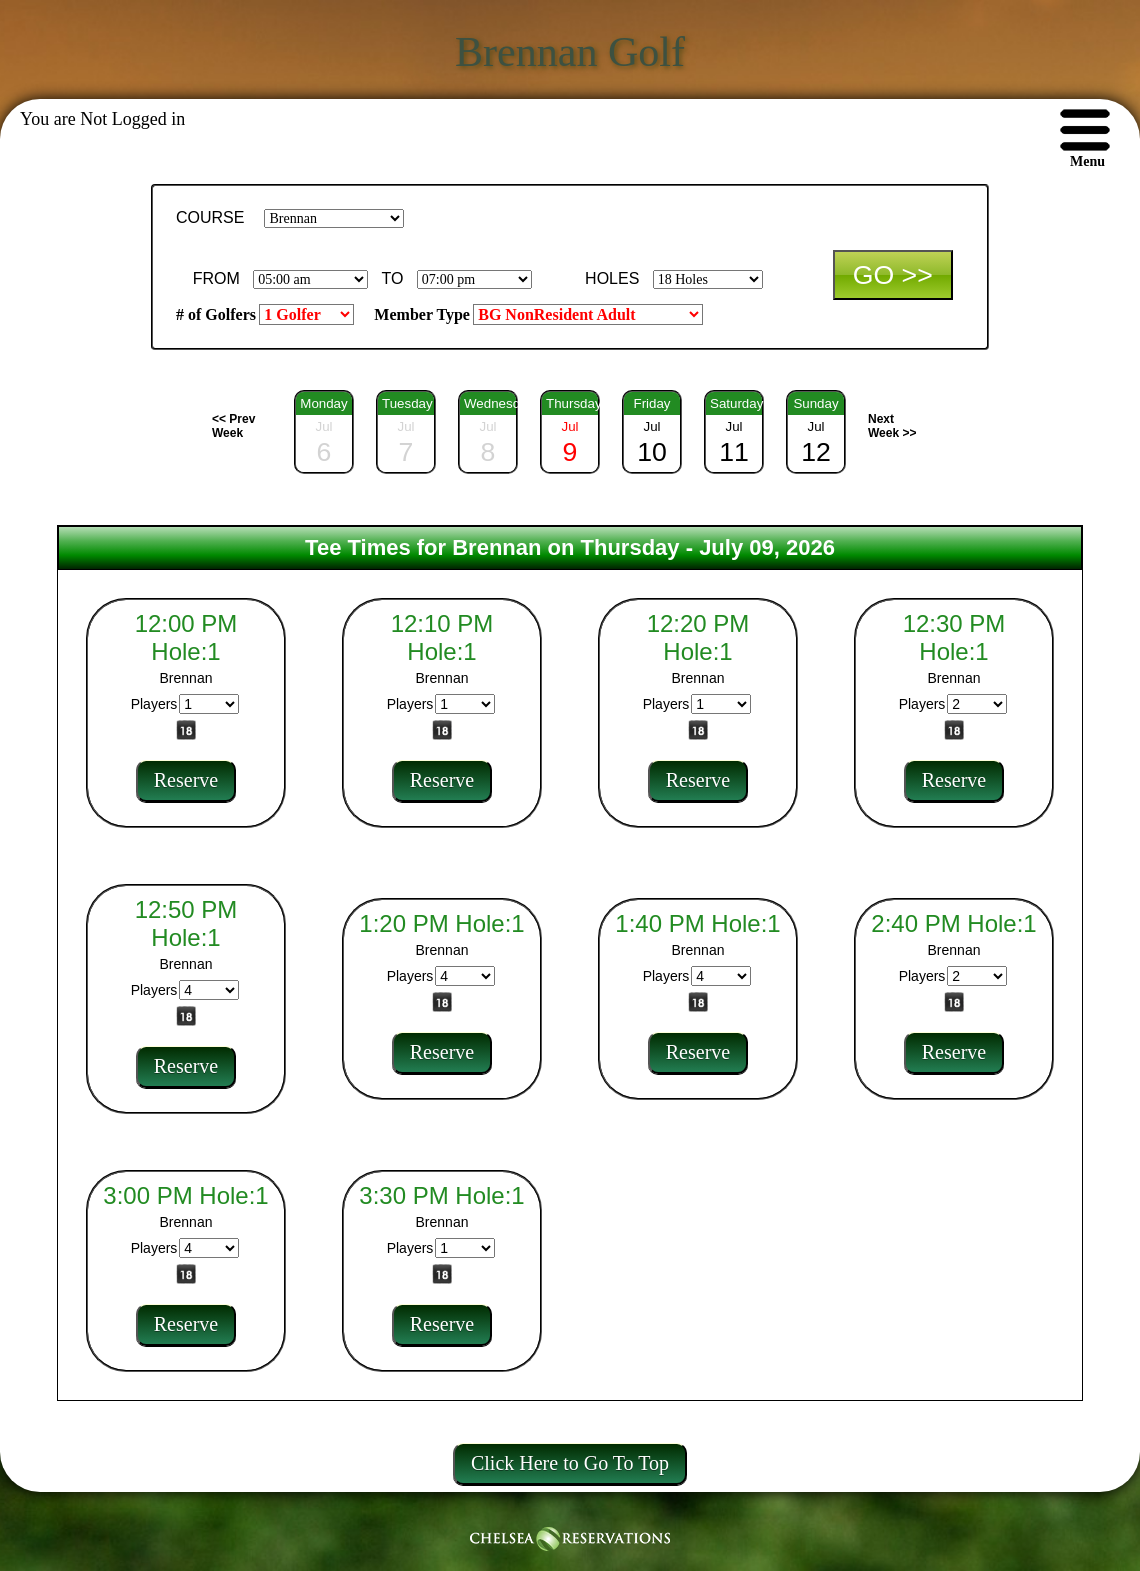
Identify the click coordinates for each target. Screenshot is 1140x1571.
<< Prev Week (233, 426)
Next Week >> (892, 426)
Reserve (186, 780)
